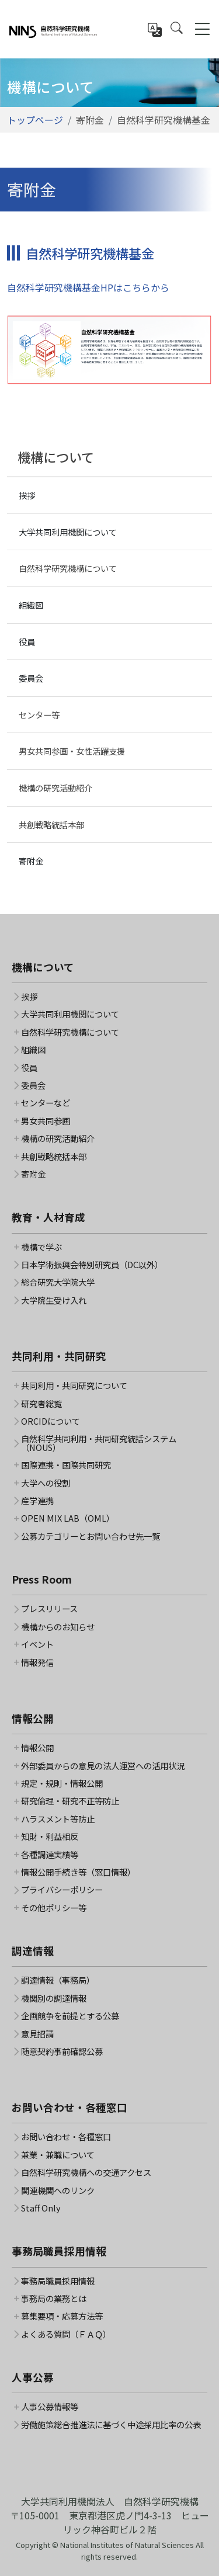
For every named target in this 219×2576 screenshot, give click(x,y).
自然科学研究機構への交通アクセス (86, 2172)
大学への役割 (45, 1483)
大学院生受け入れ (53, 1300)
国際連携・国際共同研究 (66, 1465)
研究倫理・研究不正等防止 (70, 1801)
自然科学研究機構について (68, 568)
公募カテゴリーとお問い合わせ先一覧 (90, 1536)
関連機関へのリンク (58, 2190)
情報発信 (37, 1662)
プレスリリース (49, 1609)
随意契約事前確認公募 (62, 2051)
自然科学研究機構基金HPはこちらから (88, 287)
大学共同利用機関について (68, 532)
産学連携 (37, 1501)
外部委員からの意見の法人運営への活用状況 (103, 1766)
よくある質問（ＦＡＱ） (66, 2334)
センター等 (39, 715)
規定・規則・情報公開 (62, 1783)
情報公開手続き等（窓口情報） (78, 1872)
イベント (37, 1644)
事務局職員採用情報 (58, 2281)
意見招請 (37, 2034)
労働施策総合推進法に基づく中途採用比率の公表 (111, 2425)
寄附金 (31, 861)
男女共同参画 (45, 1121)
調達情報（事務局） (58, 1980)
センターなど (45, 1103)
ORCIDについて (50, 1421)
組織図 (31, 605)
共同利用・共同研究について (74, 1385)
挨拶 (27, 495)
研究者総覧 (41, 1404)
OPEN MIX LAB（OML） (67, 1518)
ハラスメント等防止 (58, 1819)
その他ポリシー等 (53, 1908)
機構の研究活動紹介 (55, 788)
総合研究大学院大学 (58, 1282)
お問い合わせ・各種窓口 (66, 2137)
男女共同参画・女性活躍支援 (72, 751)
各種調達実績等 (49, 1855)
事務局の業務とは (53, 2298)
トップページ (35, 120)
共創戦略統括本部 (51, 824)
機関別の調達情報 (53, 1998)
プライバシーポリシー (62, 1890)
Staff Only (41, 2208)
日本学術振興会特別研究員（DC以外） (92, 1265)
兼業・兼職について (58, 2155)
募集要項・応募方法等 (62, 2316)
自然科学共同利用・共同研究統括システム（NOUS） (98, 1443)
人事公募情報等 (49, 2407)
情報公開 (37, 1748)
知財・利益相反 (49, 1836)
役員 (27, 642)
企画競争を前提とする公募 (70, 2016)
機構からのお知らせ (58, 1627)
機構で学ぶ (41, 1247)
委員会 (31, 678)
